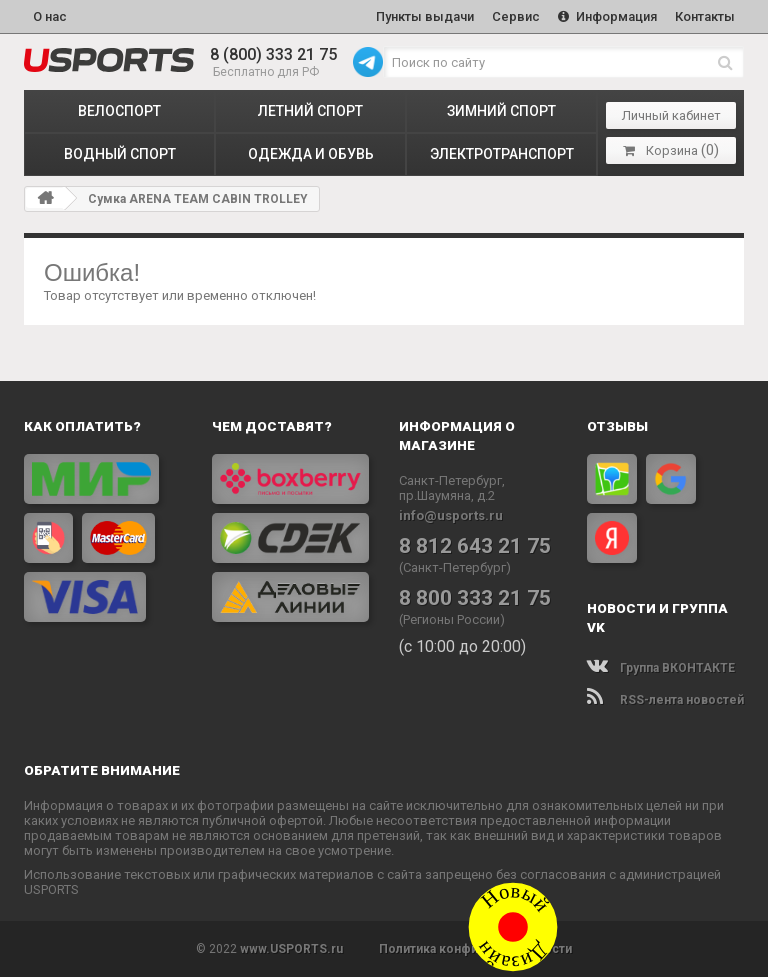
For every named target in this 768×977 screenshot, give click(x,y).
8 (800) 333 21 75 (273, 54)
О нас (50, 16)
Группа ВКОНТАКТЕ (661, 668)
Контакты (705, 16)
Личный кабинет (671, 115)
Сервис (516, 16)
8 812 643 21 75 (475, 546)
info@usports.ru (451, 515)
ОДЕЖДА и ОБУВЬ (311, 154)
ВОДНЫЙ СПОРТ (120, 154)
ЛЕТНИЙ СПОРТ (310, 111)
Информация (607, 16)
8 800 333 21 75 (475, 598)
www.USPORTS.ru (291, 949)
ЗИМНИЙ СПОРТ (501, 111)
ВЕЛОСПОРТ (119, 111)
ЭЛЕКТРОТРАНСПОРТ (502, 154)
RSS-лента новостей (665, 700)
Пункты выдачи (425, 16)
